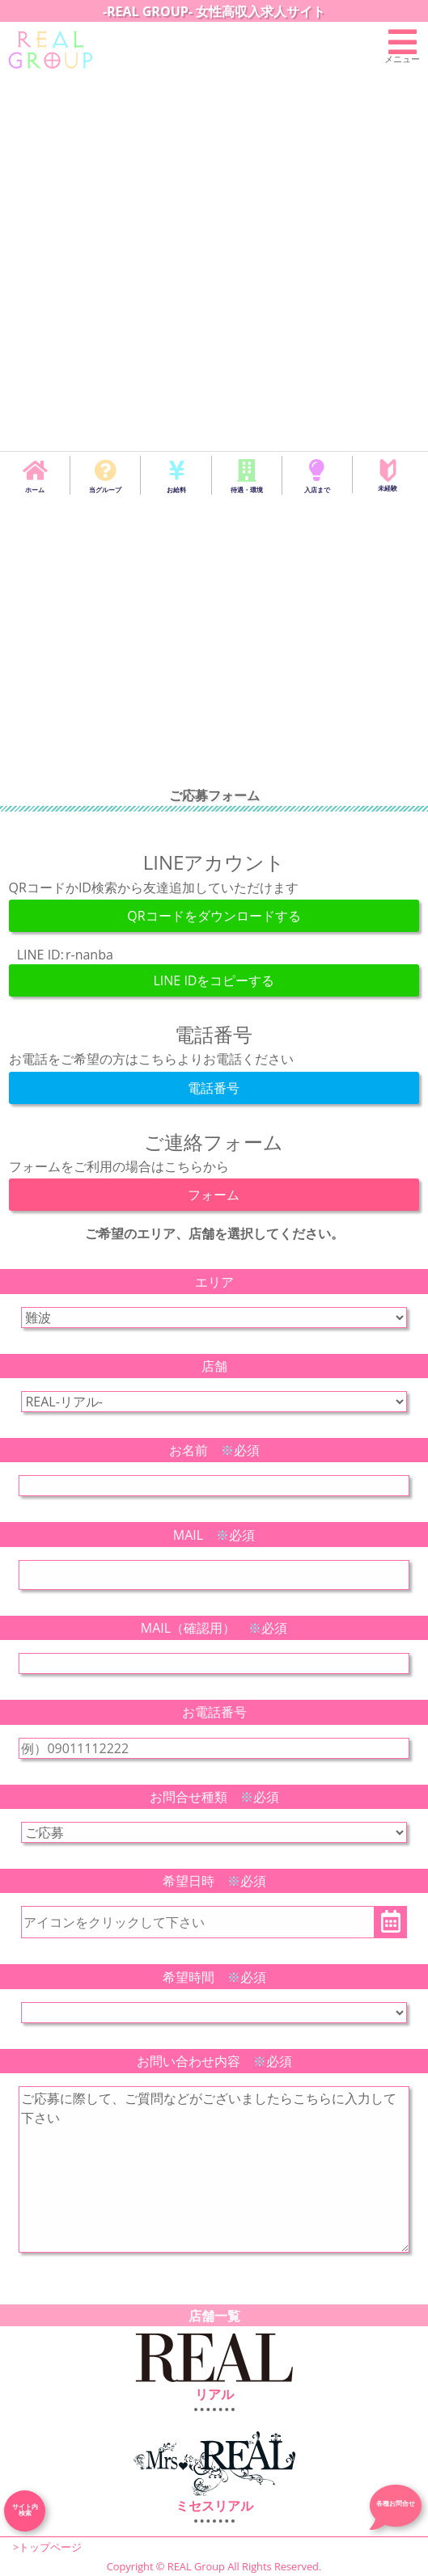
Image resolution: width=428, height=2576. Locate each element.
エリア (214, 1282)
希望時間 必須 (214, 1977)
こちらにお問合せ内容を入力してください (214, 2169)
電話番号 (213, 1088)
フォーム (213, 1195)
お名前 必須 (214, 1450)
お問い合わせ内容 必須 (214, 2061)
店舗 (214, 1366)
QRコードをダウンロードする (213, 916)
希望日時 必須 (214, 1881)
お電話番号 (214, 1712)
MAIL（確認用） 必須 (214, 1628)
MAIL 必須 (214, 1535)
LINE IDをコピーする (213, 980)
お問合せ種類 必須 (214, 1797)
